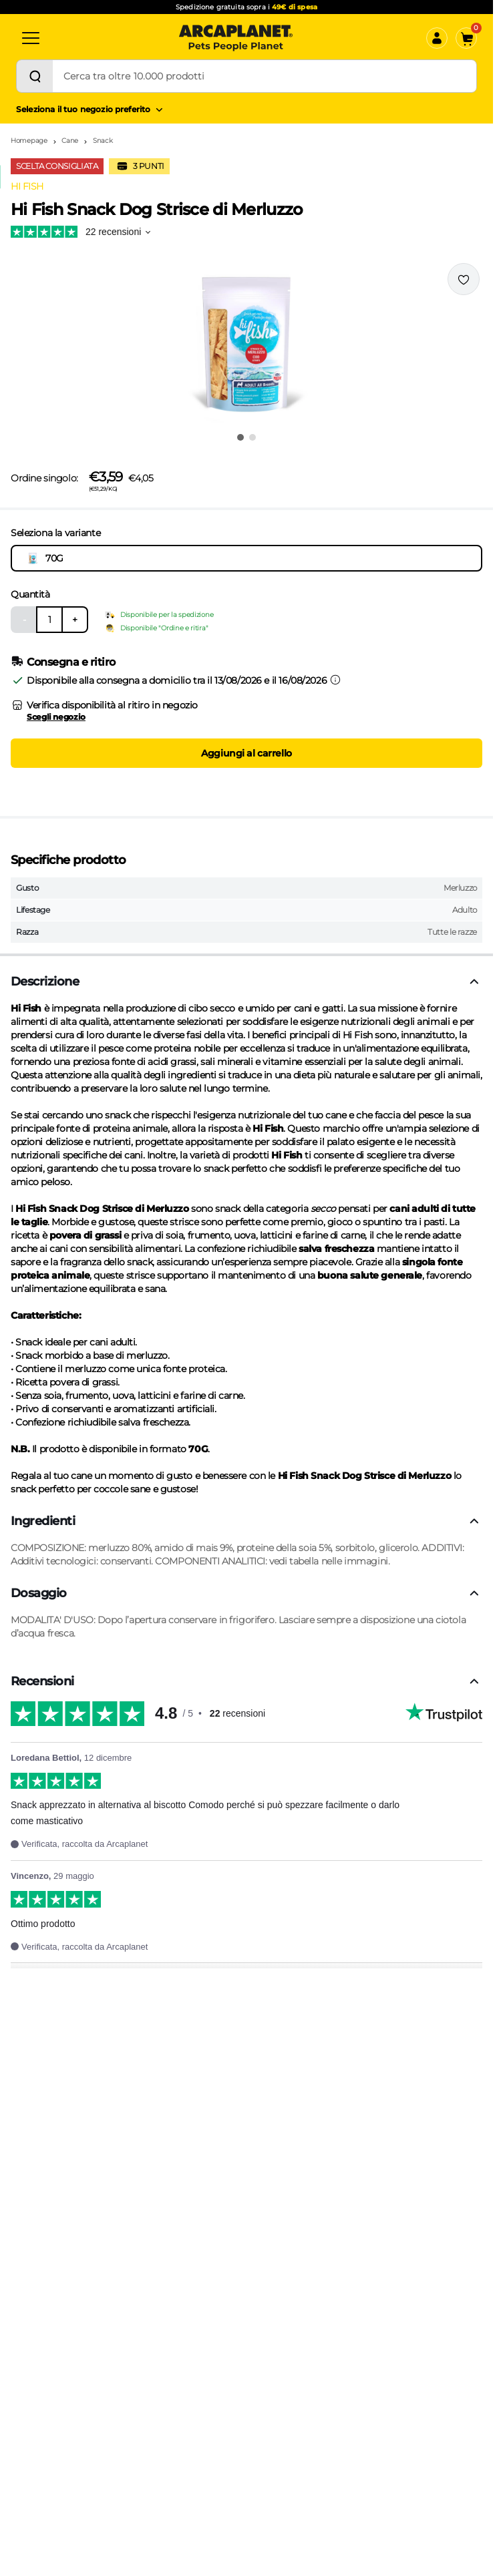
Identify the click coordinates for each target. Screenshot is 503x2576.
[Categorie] (30, 38)
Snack (103, 140)
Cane (69, 140)
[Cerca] (35, 76)
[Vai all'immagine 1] (240, 437)
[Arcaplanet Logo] (236, 38)
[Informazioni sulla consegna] (335, 679)
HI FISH (27, 186)
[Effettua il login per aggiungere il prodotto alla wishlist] (464, 279)
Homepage (29, 140)
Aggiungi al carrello (246, 753)
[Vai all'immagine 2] (252, 437)
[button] (246, 343)
